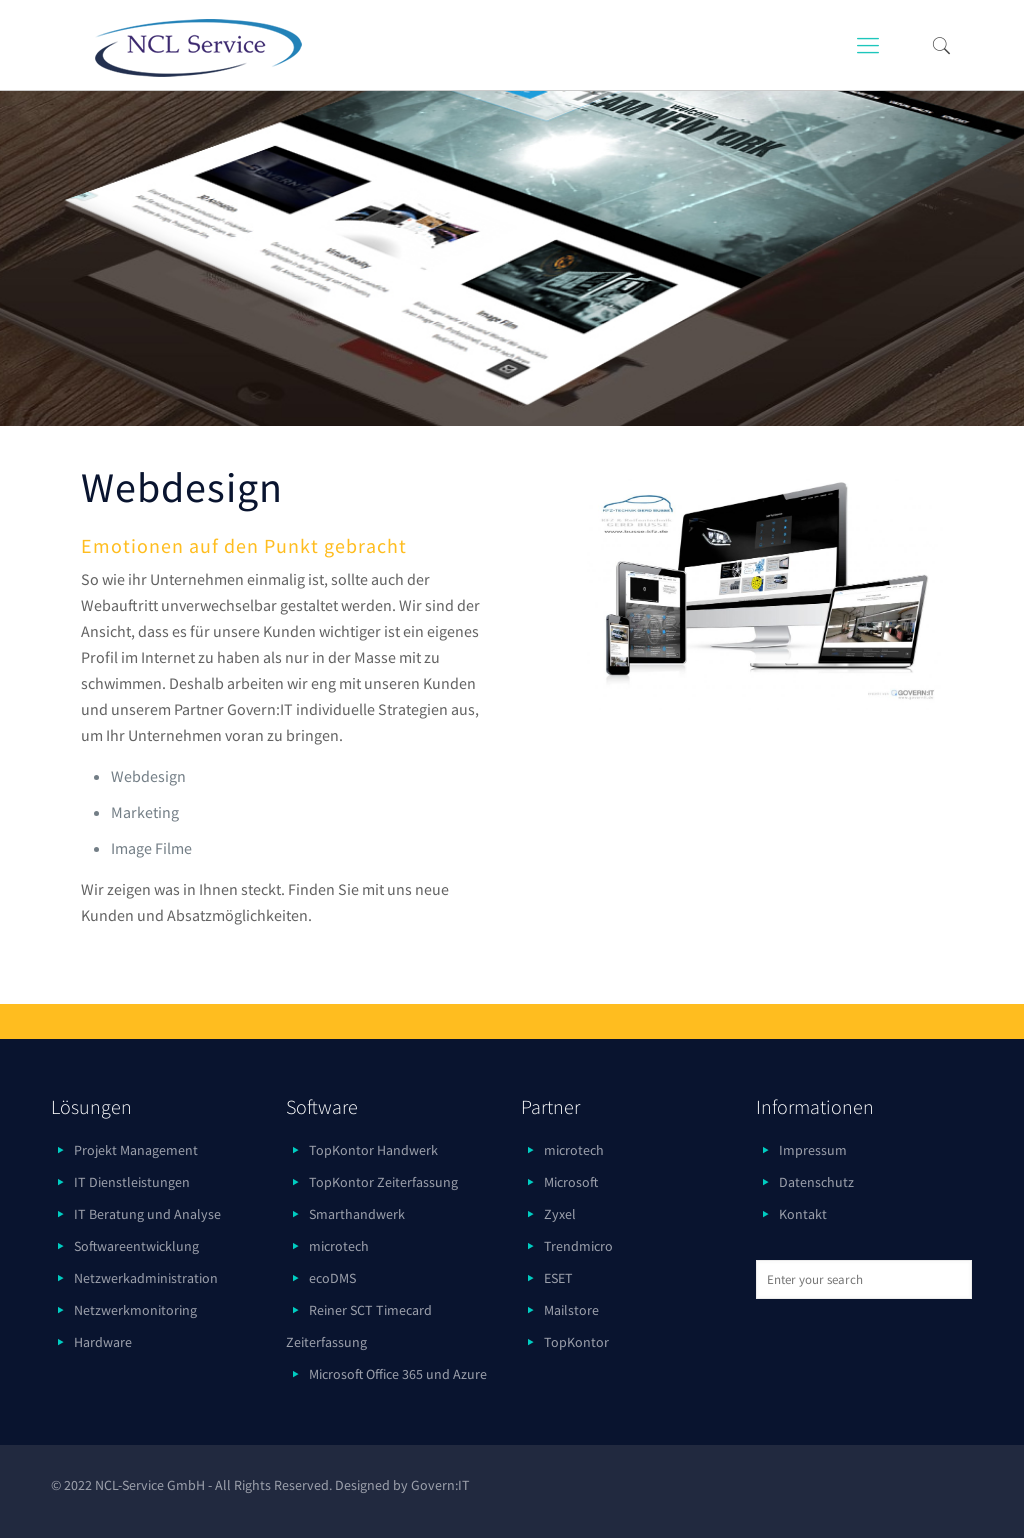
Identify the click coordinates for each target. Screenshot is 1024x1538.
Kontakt (803, 1214)
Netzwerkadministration (146, 1278)
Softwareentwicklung (136, 1246)
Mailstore (571, 1310)
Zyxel (560, 1214)
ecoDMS (332, 1278)
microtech (339, 1246)
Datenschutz (816, 1182)
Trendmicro (578, 1246)
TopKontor (576, 1342)
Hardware (103, 1342)
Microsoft (571, 1182)
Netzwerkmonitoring (135, 1310)
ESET (558, 1278)
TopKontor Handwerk (373, 1150)
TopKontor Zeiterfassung (383, 1182)
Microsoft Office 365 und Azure (398, 1374)
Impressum (813, 1150)
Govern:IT (440, 1485)
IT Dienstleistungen (132, 1182)
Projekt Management (136, 1150)
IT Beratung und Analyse (147, 1214)
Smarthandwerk (357, 1214)
